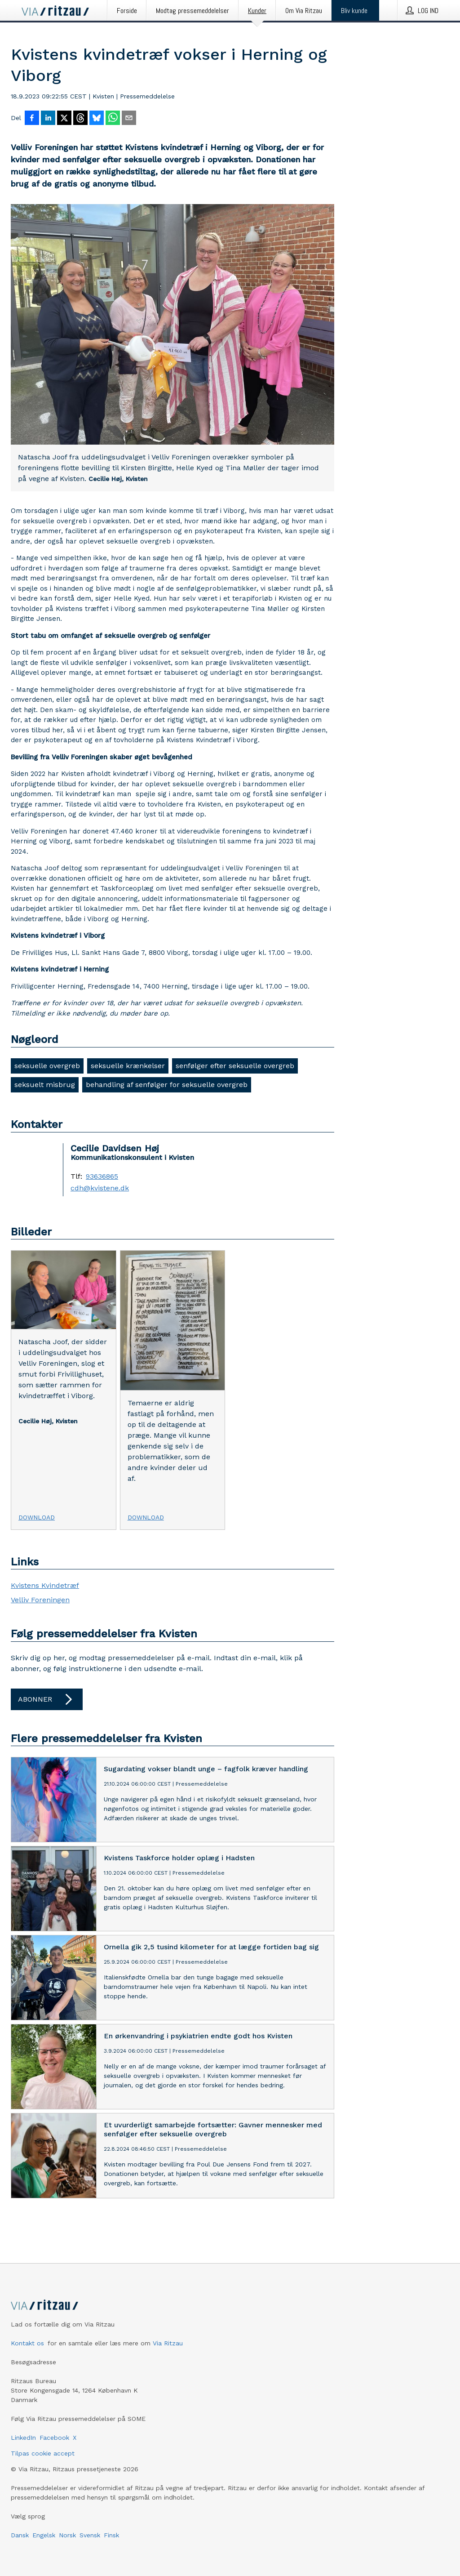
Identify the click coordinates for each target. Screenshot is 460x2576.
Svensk (90, 2535)
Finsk (111, 2535)
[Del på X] (64, 119)
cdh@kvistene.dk (100, 1188)
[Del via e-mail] (129, 119)
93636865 (102, 1176)
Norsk (67, 2535)
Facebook (54, 2437)
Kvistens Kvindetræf (45, 1585)
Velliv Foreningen (40, 1600)
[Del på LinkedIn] (48, 119)
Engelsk (43, 2535)
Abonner (46, 1699)
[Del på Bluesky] (96, 119)
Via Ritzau (168, 2343)
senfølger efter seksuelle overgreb (235, 1065)
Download (36, 1517)
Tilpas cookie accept (43, 2453)
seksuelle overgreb (47, 1065)
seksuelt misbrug (44, 1084)
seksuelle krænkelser (128, 1065)
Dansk (20, 2535)
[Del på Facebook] (32, 119)
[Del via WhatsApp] (113, 119)
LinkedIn (23, 2437)
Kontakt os (27, 2343)
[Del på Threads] (80, 119)
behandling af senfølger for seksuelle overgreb (167, 1084)
